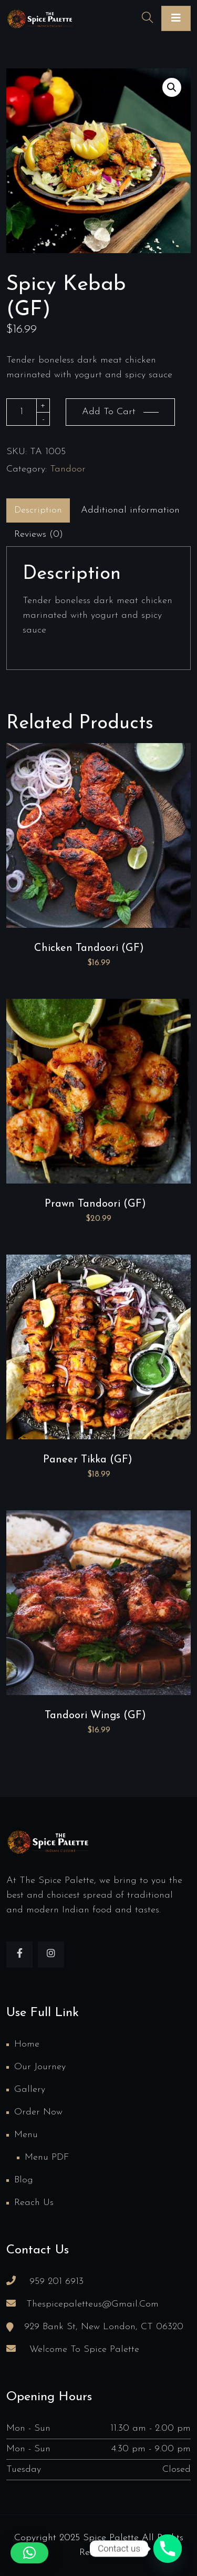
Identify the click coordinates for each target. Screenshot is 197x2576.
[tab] (38, 510)
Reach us (34, 2203)
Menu (26, 2135)
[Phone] (167, 2548)
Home (26, 2044)
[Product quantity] (21, 412)
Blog (23, 2180)
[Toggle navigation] (176, 18)
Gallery (29, 2089)
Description (38, 510)
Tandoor (68, 469)
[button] (171, 87)
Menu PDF (47, 2157)
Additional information (130, 510)
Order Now (38, 2112)
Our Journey (40, 2067)
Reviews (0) (38, 534)
